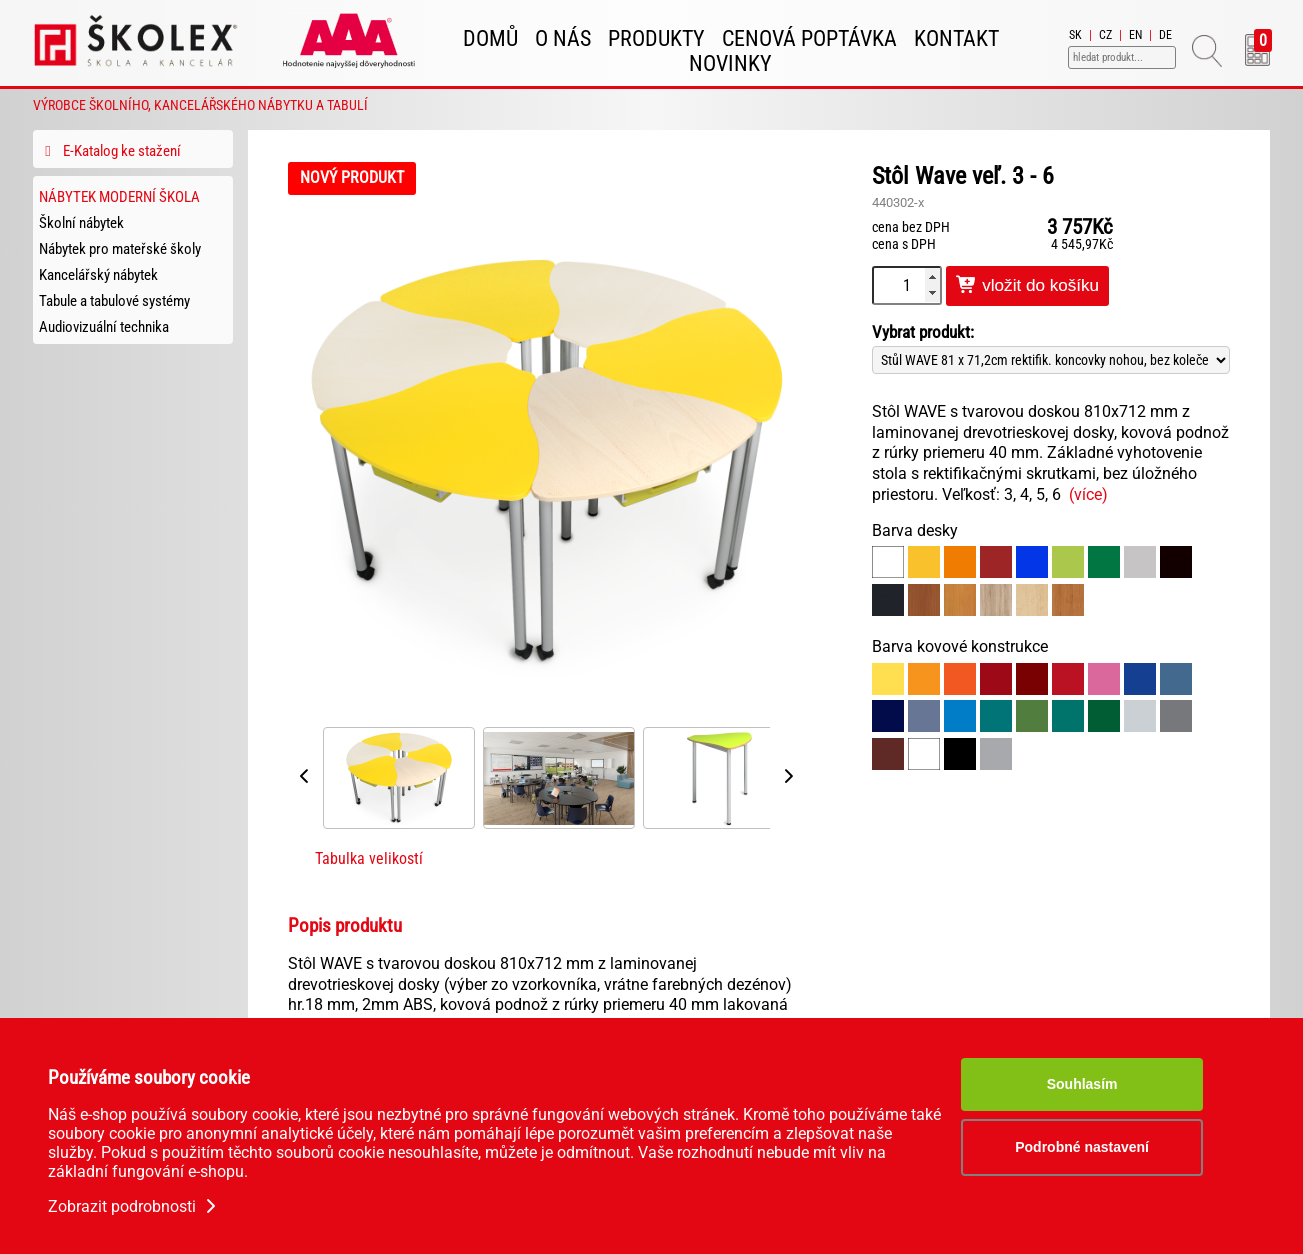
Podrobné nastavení (1082, 1147)
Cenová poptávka (809, 38)
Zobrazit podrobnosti (134, 1206)
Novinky (730, 63)
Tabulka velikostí (369, 858)
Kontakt (956, 38)
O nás (563, 38)
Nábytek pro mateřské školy (120, 249)
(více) (1088, 494)
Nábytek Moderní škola (119, 197)
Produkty (656, 38)
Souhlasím (1082, 1084)
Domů (490, 38)
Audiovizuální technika (104, 327)
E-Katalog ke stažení (110, 151)
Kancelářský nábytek (98, 275)
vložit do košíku (1027, 285)
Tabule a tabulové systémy (114, 301)
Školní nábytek (81, 223)
